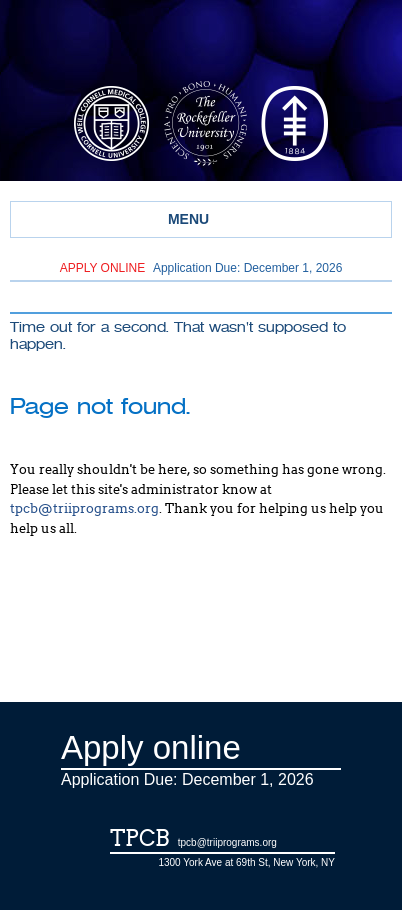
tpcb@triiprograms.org (84, 508)
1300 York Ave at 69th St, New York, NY (246, 862)
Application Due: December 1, (201, 268)
